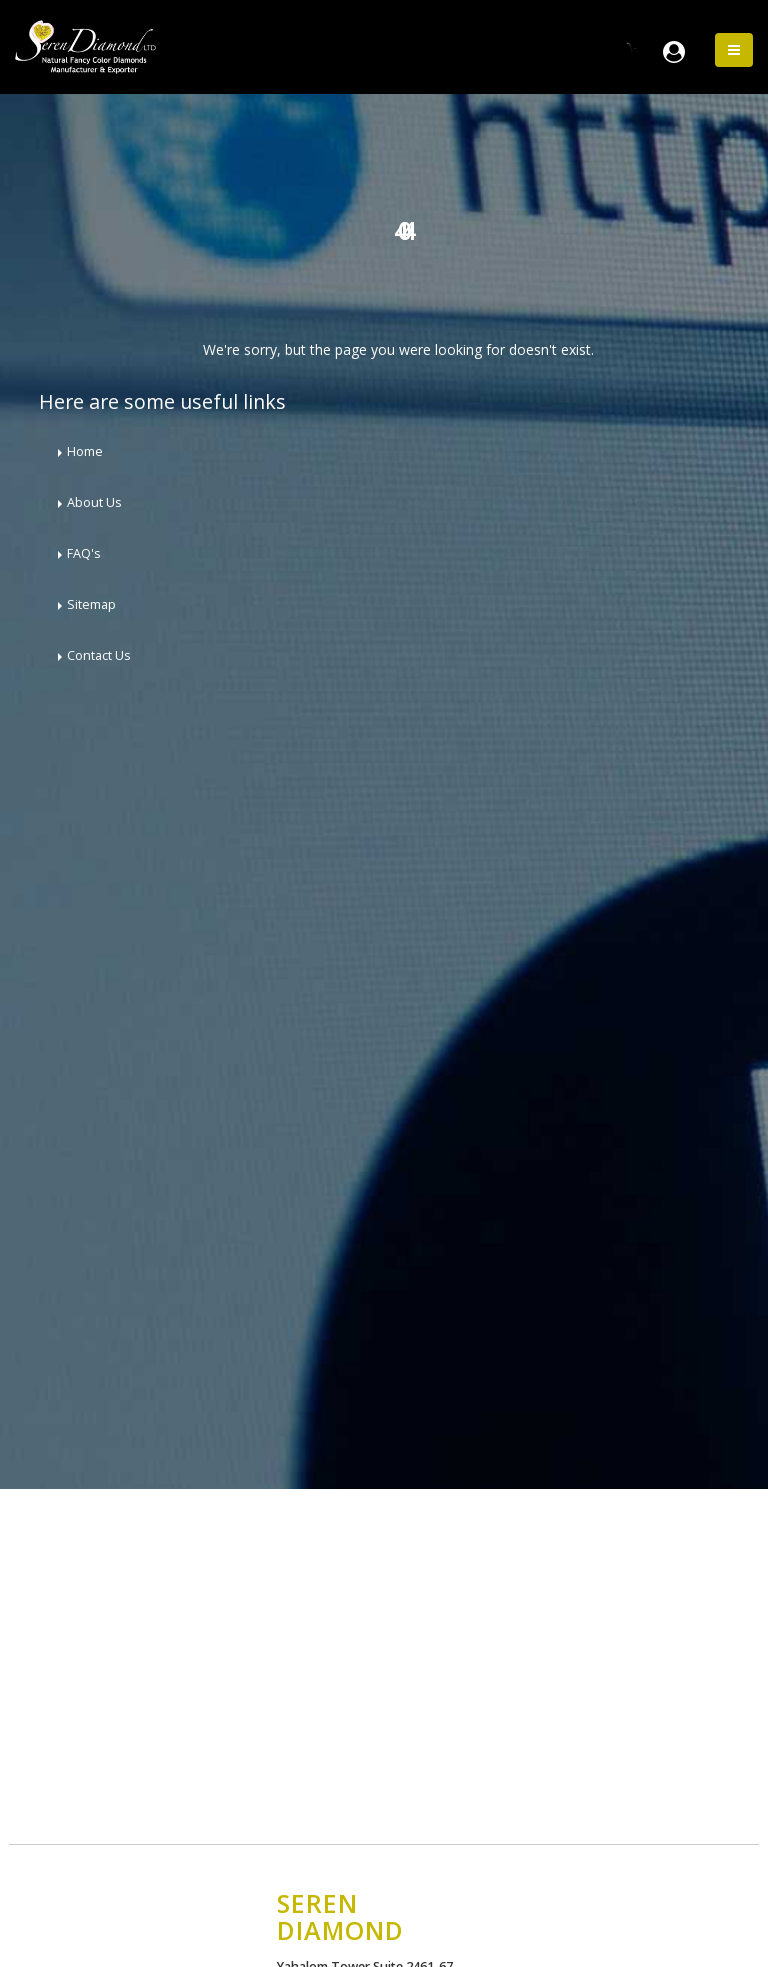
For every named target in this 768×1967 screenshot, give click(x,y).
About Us (94, 502)
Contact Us (99, 655)
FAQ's (84, 553)
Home (85, 451)
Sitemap (91, 604)
